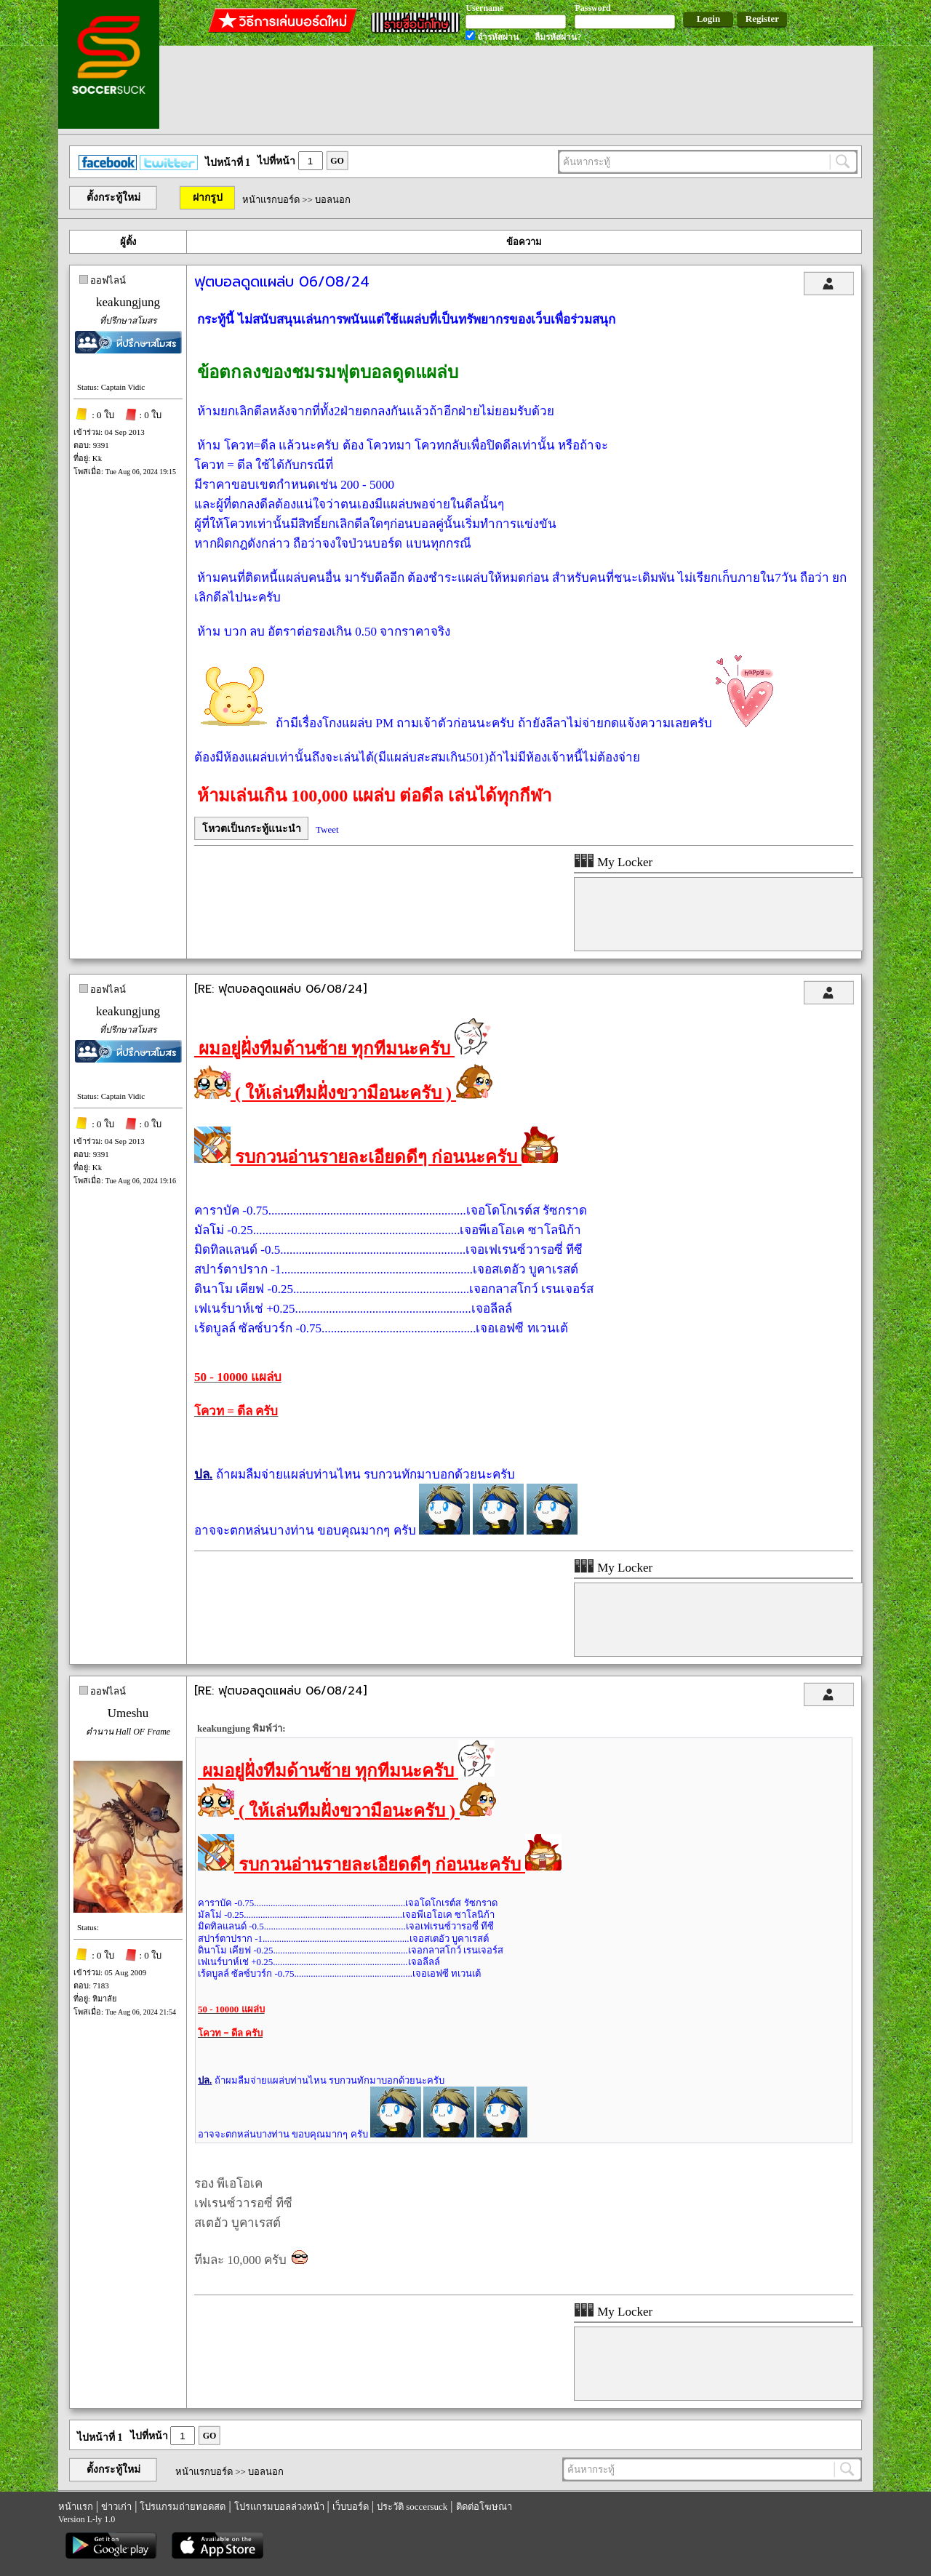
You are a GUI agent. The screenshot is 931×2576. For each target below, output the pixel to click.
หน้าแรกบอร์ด (271, 199)
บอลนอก (333, 199)
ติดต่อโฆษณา (484, 2506)
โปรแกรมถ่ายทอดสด (182, 2506)
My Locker (613, 862)
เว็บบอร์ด (350, 2506)
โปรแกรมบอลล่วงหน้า (279, 2506)
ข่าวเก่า (116, 2506)
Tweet (327, 829)
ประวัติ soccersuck (412, 2506)
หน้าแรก (75, 2506)
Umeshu (128, 1713)
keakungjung (128, 302)
